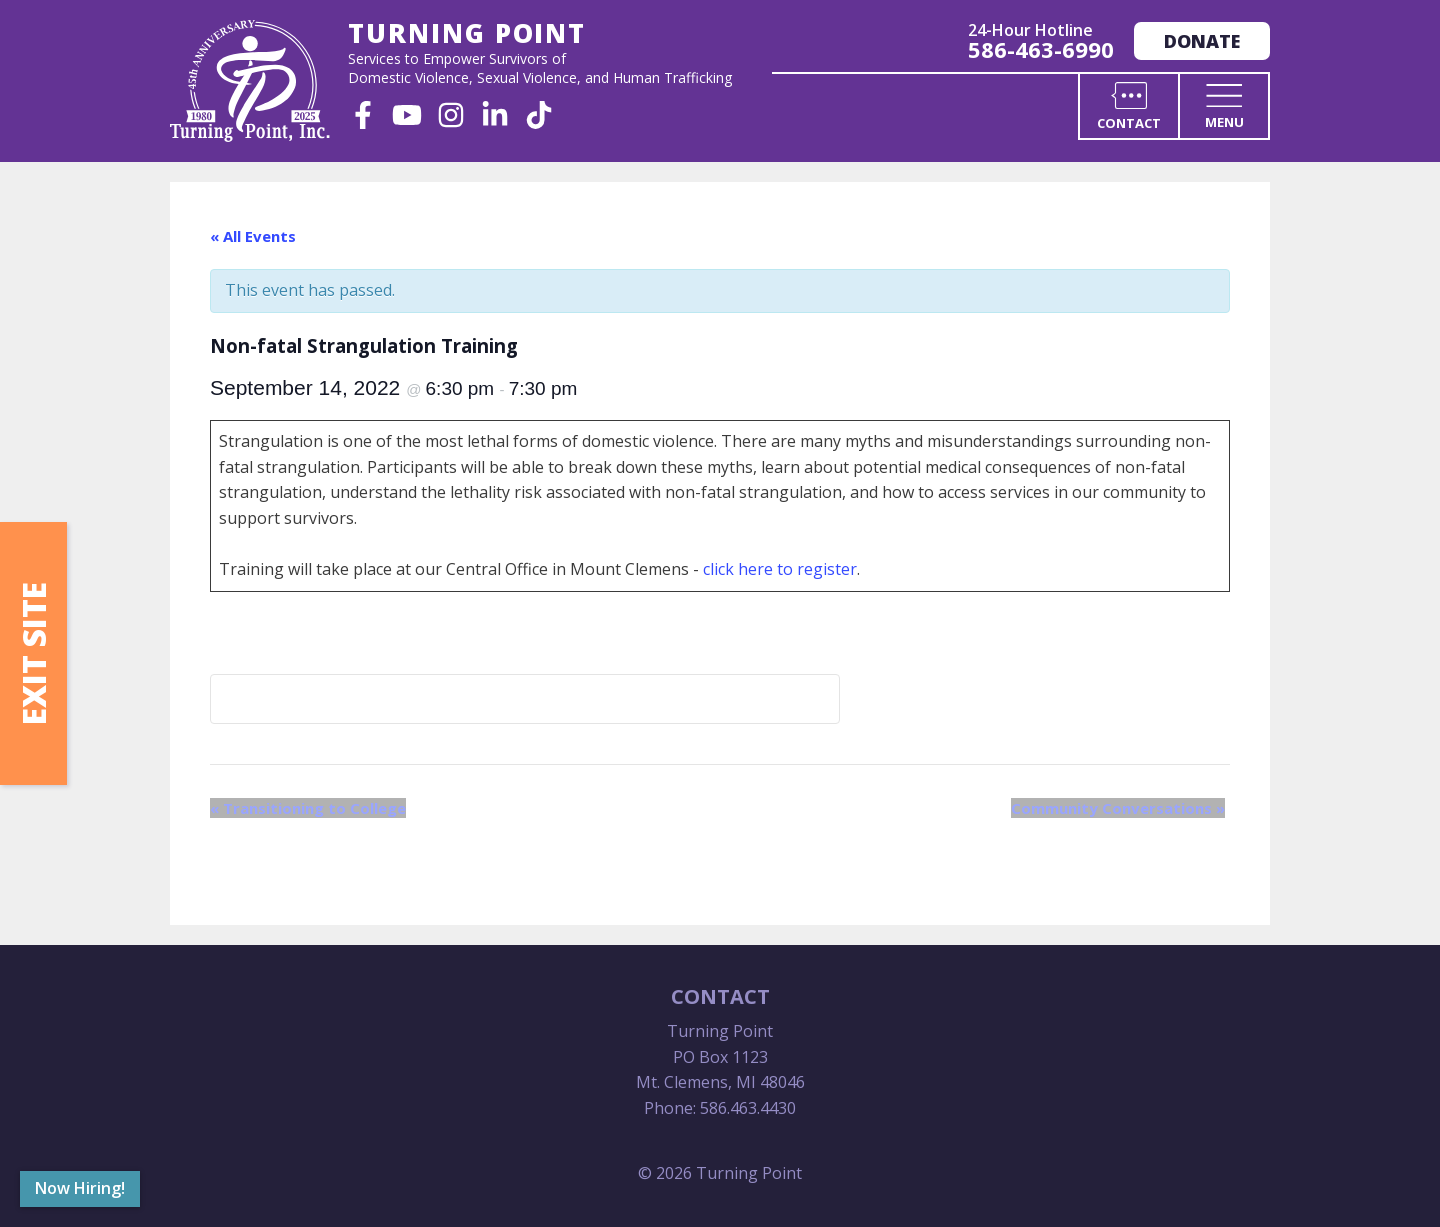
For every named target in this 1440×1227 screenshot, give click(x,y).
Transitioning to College (308, 808)
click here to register (780, 569)
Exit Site (33, 653)
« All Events (253, 236)
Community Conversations (1118, 808)
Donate (1202, 41)
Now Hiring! (80, 1188)
